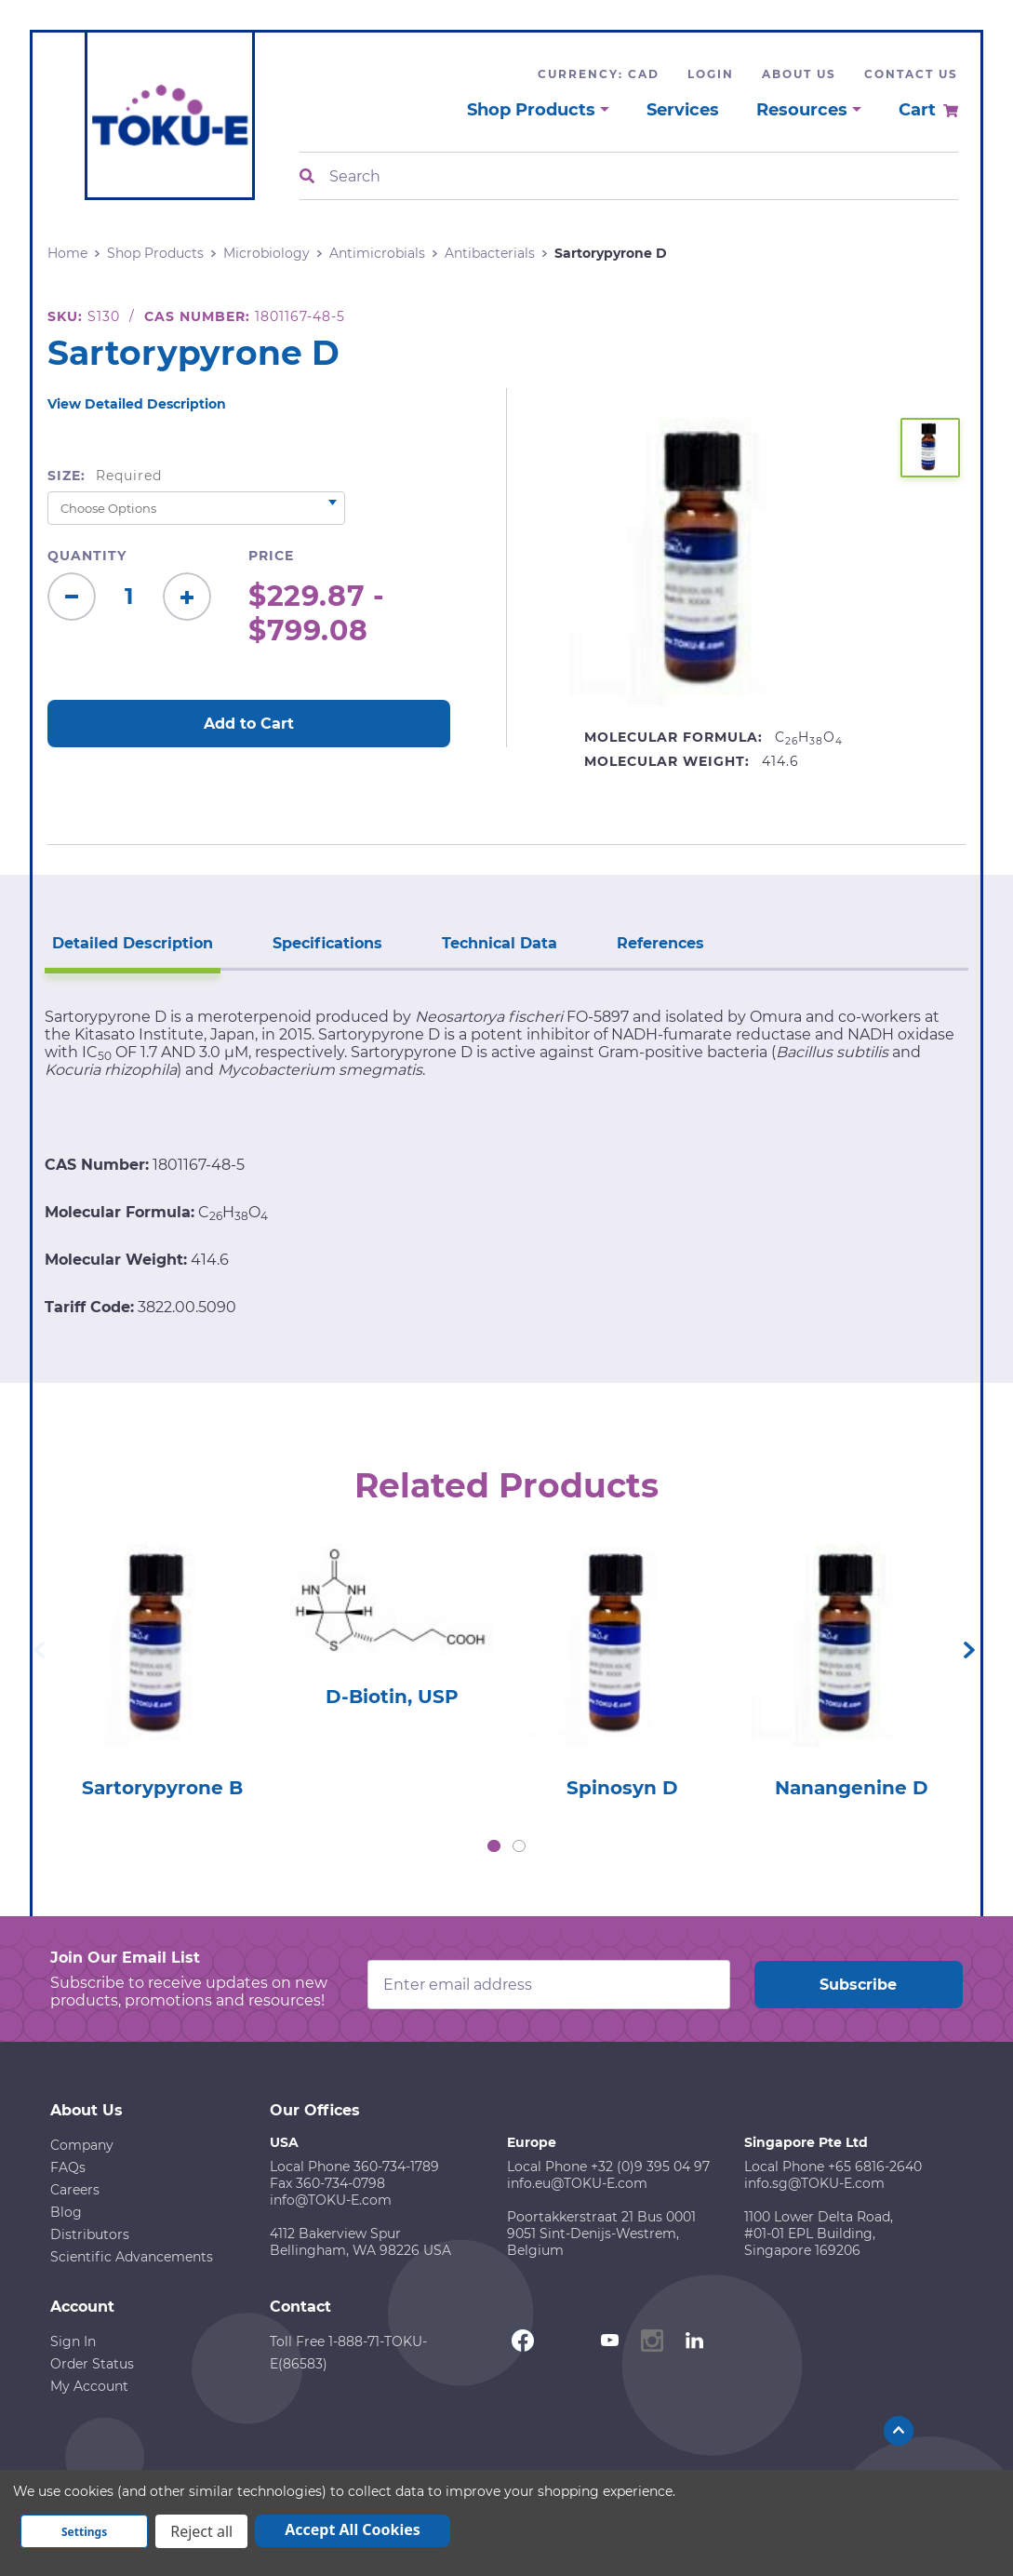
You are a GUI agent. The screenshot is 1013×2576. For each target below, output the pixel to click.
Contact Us (911, 74)
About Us (799, 74)
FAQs (68, 2167)
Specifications (327, 943)
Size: (104, 475)
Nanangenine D (851, 1788)
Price (271, 555)
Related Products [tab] (506, 1485)
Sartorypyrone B (162, 1788)
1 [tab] (493, 1846)
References (660, 943)
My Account (89, 2386)
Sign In (73, 2341)
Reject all (201, 2531)
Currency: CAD (599, 74)
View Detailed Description (136, 404)
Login (710, 74)
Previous (39, 1650)
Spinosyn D (622, 1788)
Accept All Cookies (352, 2529)
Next (969, 1650)
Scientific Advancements (131, 2256)
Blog (66, 2212)
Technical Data (499, 943)
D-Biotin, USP (392, 1696)
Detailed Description (132, 943)
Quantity (87, 555)
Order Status (92, 2363)
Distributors (89, 2234)
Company (81, 2145)
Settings (84, 2532)
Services (682, 110)
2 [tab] (519, 1846)
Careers (75, 2189)
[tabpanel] (162, 1666)
